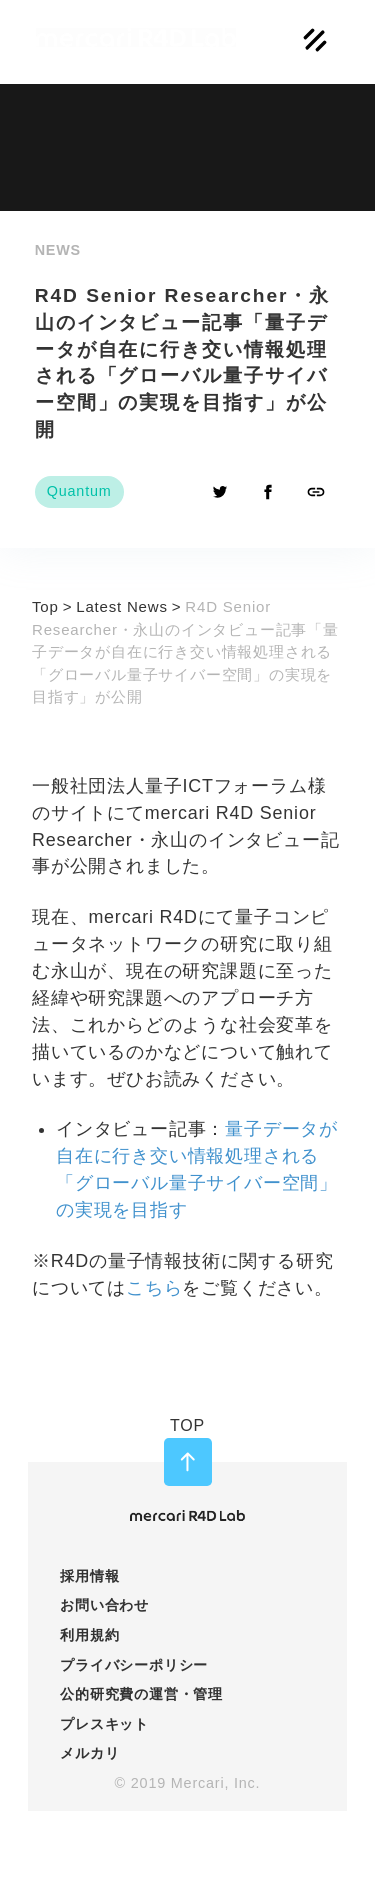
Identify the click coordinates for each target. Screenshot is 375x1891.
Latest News (122, 606)
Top (45, 606)
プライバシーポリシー (134, 1665)
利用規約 (89, 1635)
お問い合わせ (104, 1605)
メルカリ (89, 1753)
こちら (154, 1288)
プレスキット (104, 1724)
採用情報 (89, 1576)
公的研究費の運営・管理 (141, 1694)
